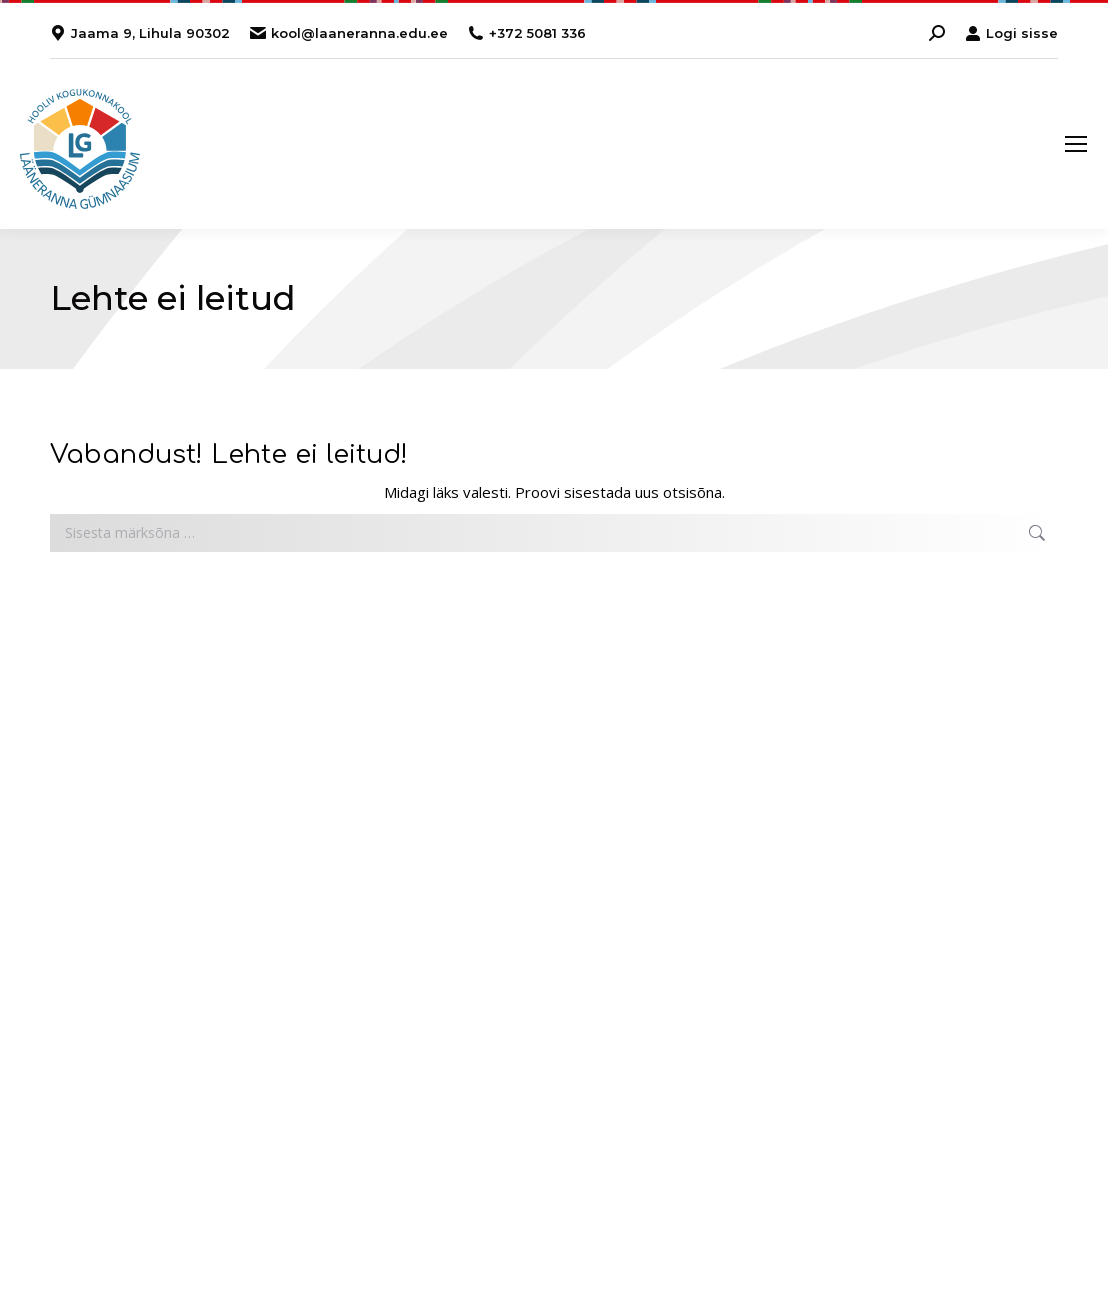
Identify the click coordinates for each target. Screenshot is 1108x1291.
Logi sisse (1011, 33)
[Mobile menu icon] (1076, 144)
